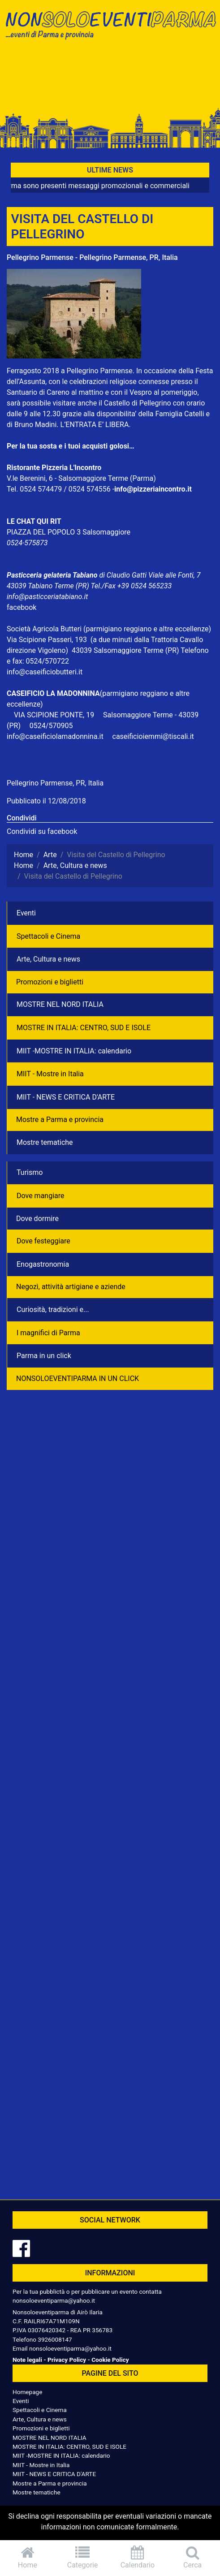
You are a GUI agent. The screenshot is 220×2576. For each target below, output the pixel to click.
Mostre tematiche (45, 1142)
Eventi (26, 913)
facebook (21, 607)
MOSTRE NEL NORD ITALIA (60, 1004)
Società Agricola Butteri (44, 629)
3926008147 (55, 2339)
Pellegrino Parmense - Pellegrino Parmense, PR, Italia (92, 257)
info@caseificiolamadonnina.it (55, 736)
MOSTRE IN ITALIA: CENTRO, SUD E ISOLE (84, 1027)
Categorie (82, 2557)
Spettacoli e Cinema (48, 936)
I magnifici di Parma (48, 1333)
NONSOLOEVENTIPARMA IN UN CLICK (77, 1378)
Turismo (30, 1172)
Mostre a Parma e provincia (60, 1119)
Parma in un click (44, 1355)
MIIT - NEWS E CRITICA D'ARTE (66, 1097)
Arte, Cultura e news (48, 959)
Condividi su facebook (42, 831)
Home (27, 2557)
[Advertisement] (110, 77)
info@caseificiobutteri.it (44, 672)
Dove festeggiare (43, 1241)
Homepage (27, 2391)
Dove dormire (37, 1218)
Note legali (27, 2359)
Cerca (192, 2557)
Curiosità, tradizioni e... (53, 1309)
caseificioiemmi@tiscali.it (153, 736)
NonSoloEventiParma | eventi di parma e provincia (110, 25)
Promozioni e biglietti (49, 982)
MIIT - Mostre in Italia (50, 1074)
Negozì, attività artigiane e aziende (70, 1286)
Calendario (137, 2557)
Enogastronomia (43, 1264)
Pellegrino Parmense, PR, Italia (55, 783)
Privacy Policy (66, 2359)
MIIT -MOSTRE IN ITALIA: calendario (74, 1051)
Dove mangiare (41, 1195)
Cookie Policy (110, 2359)
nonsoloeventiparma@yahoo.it (54, 2300)
